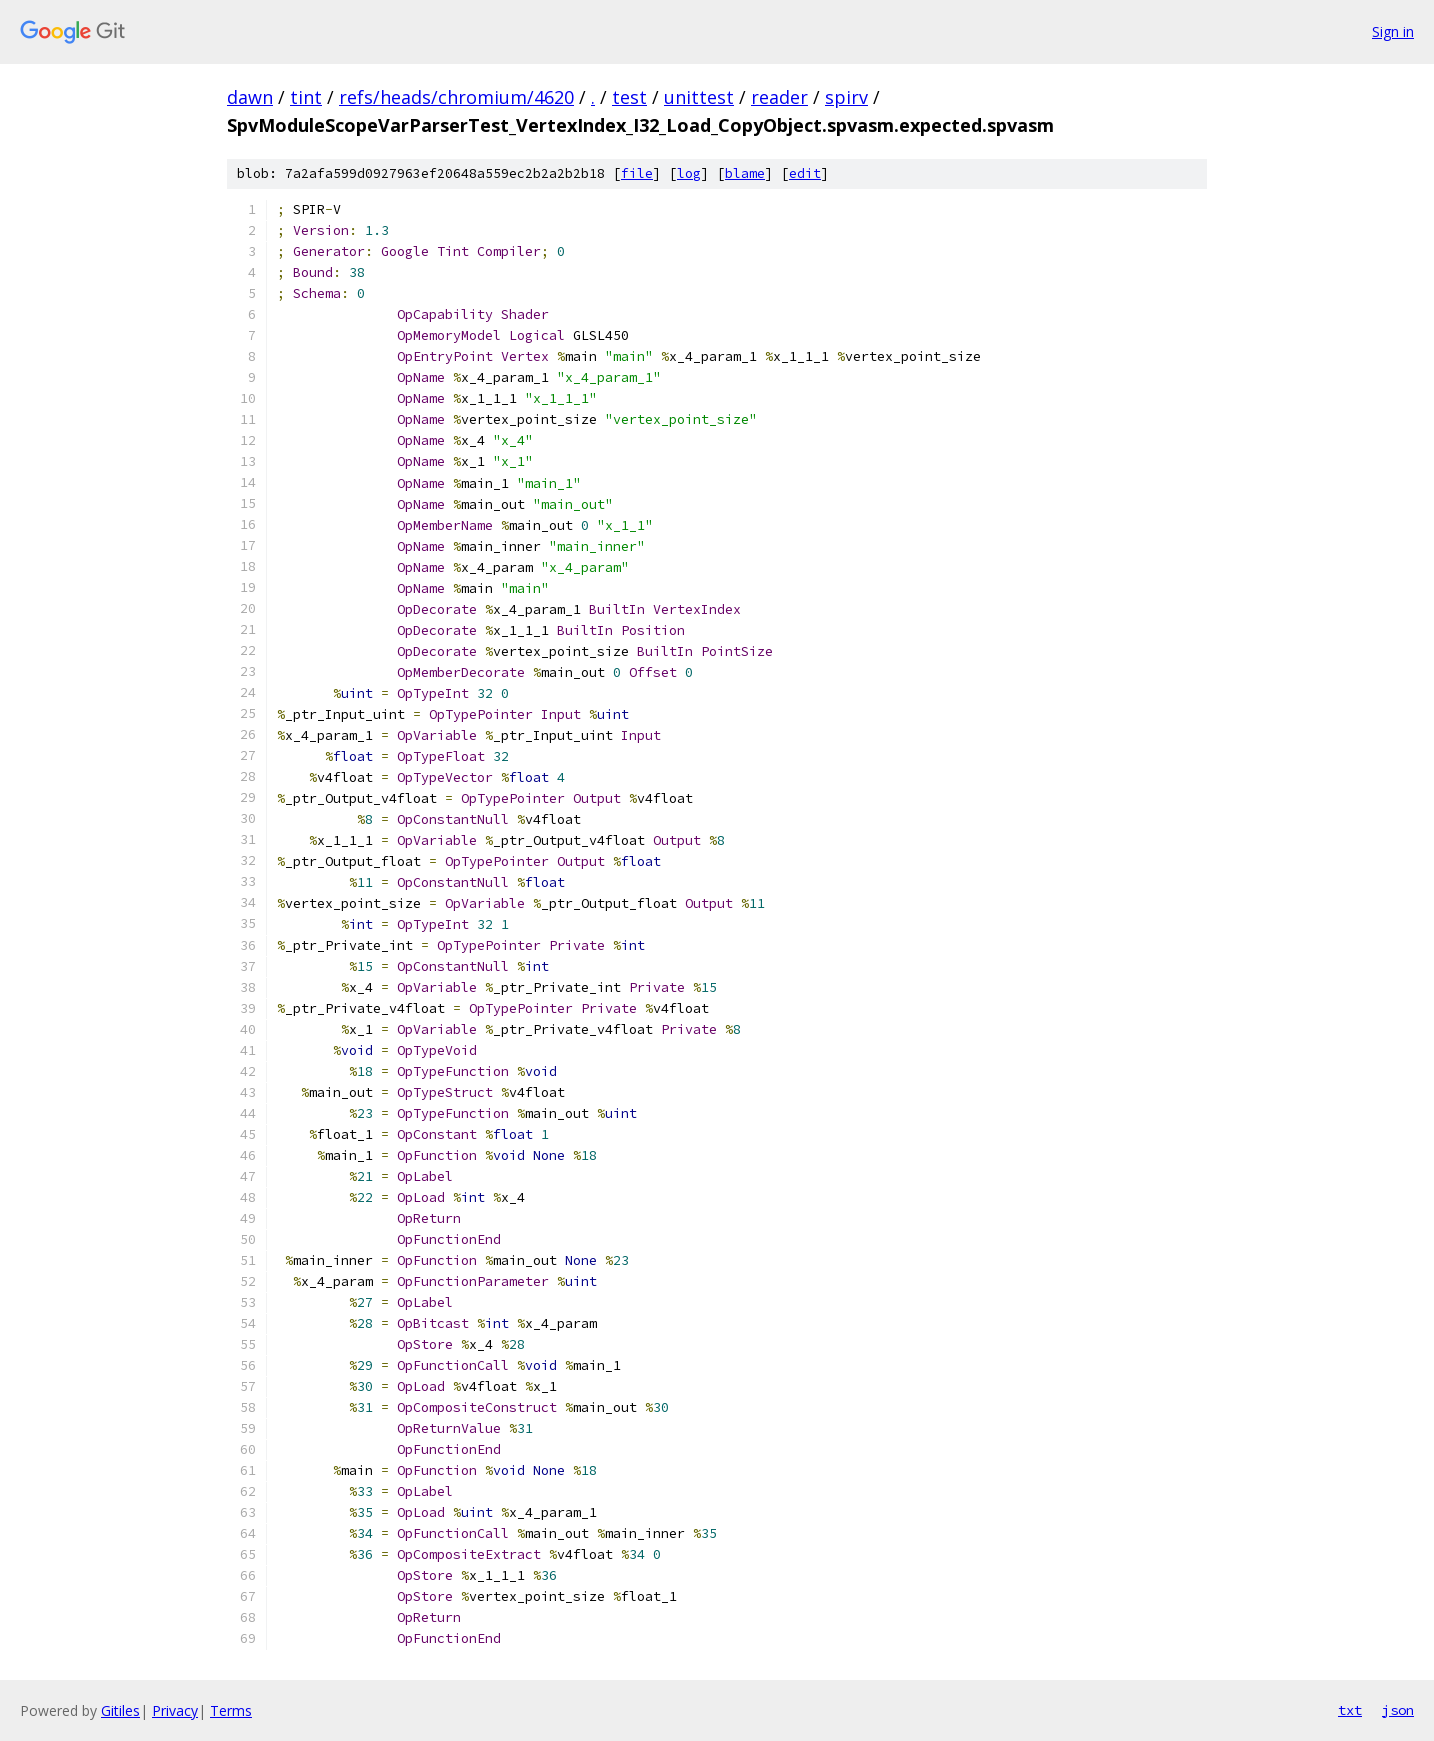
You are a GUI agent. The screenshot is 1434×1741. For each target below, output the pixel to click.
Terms (231, 1710)
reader (779, 97)
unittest (699, 97)
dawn (250, 97)
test (629, 97)
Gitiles (120, 1710)
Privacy (175, 1710)
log (689, 173)
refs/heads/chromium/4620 (456, 97)
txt (1350, 1710)
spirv (846, 97)
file (637, 173)
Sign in (1393, 31)
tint (306, 97)
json (1398, 1710)
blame (745, 173)
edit (805, 173)
